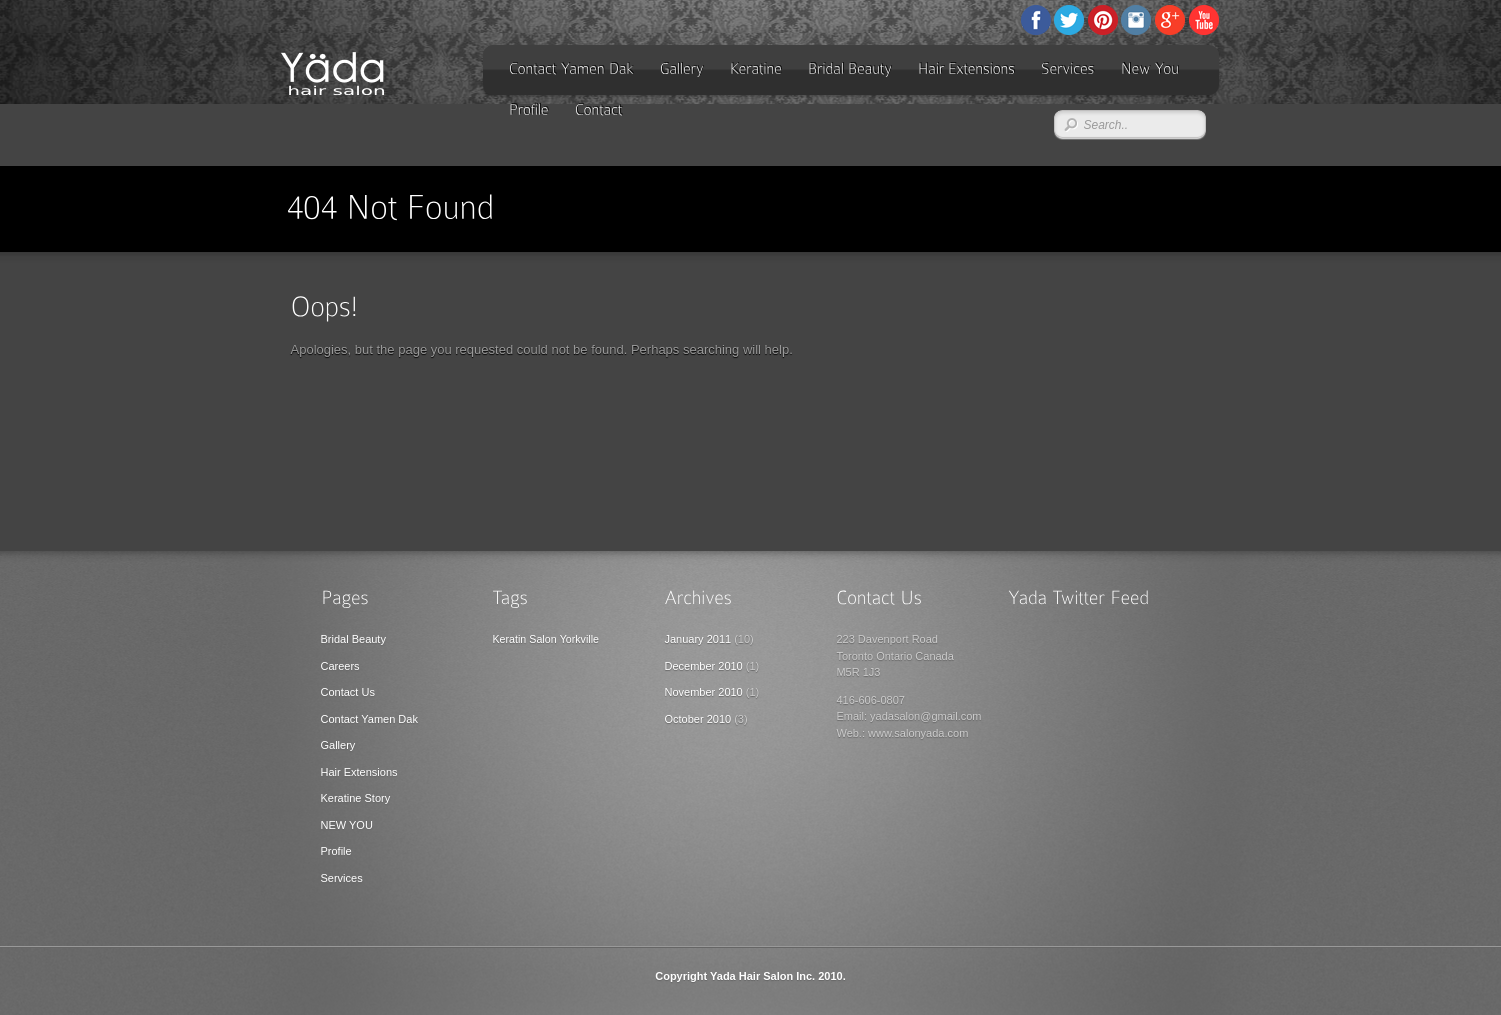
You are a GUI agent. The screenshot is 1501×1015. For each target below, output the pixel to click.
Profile (336, 851)
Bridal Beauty (353, 639)
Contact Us (348, 692)
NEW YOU (347, 825)
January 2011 (697, 639)
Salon (542, 639)
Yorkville (579, 639)
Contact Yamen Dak (369, 719)
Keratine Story (356, 798)
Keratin (509, 639)
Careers (340, 666)
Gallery (338, 745)
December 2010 (703, 666)
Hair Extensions (359, 772)
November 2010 (703, 692)
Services (342, 878)
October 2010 (697, 719)
